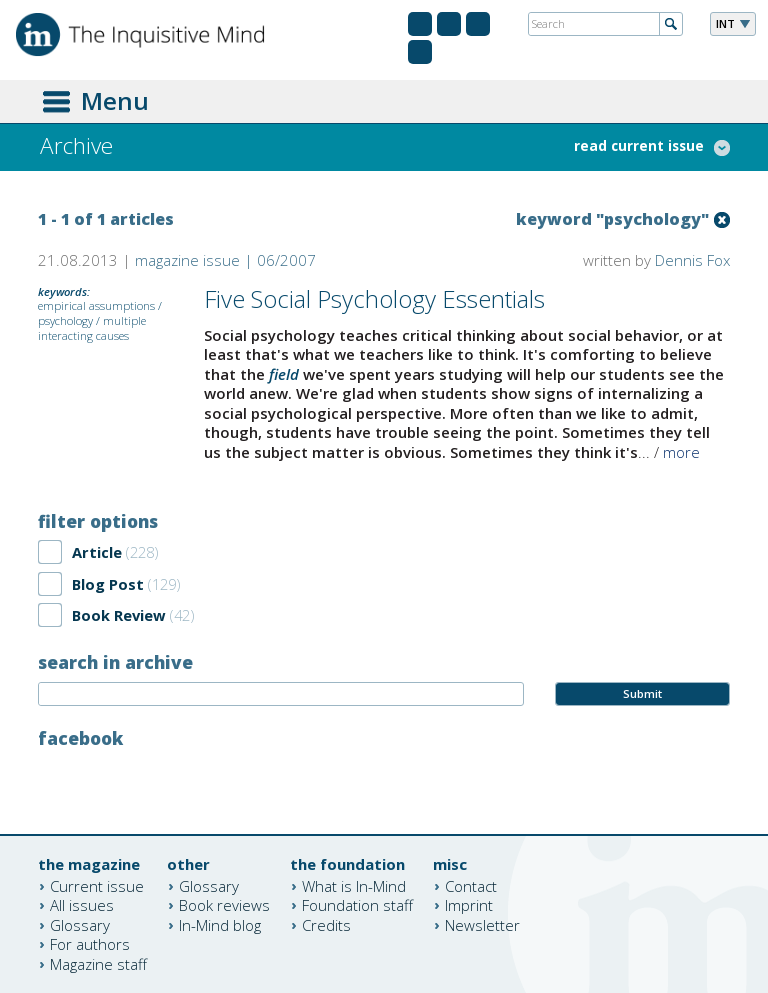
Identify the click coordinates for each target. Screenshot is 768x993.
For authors (90, 944)
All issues (82, 905)
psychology (65, 320)
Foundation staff (357, 905)
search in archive (115, 662)
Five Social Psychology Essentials (374, 298)
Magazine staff (98, 963)
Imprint (469, 905)
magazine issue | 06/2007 (225, 260)
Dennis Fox (692, 260)
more (681, 452)
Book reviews (224, 905)
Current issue (97, 885)
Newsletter (482, 924)
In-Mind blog (220, 924)
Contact (471, 885)
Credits (326, 924)
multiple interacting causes (92, 328)
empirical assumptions (96, 305)
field (284, 374)
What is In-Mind (354, 885)
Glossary (80, 924)
